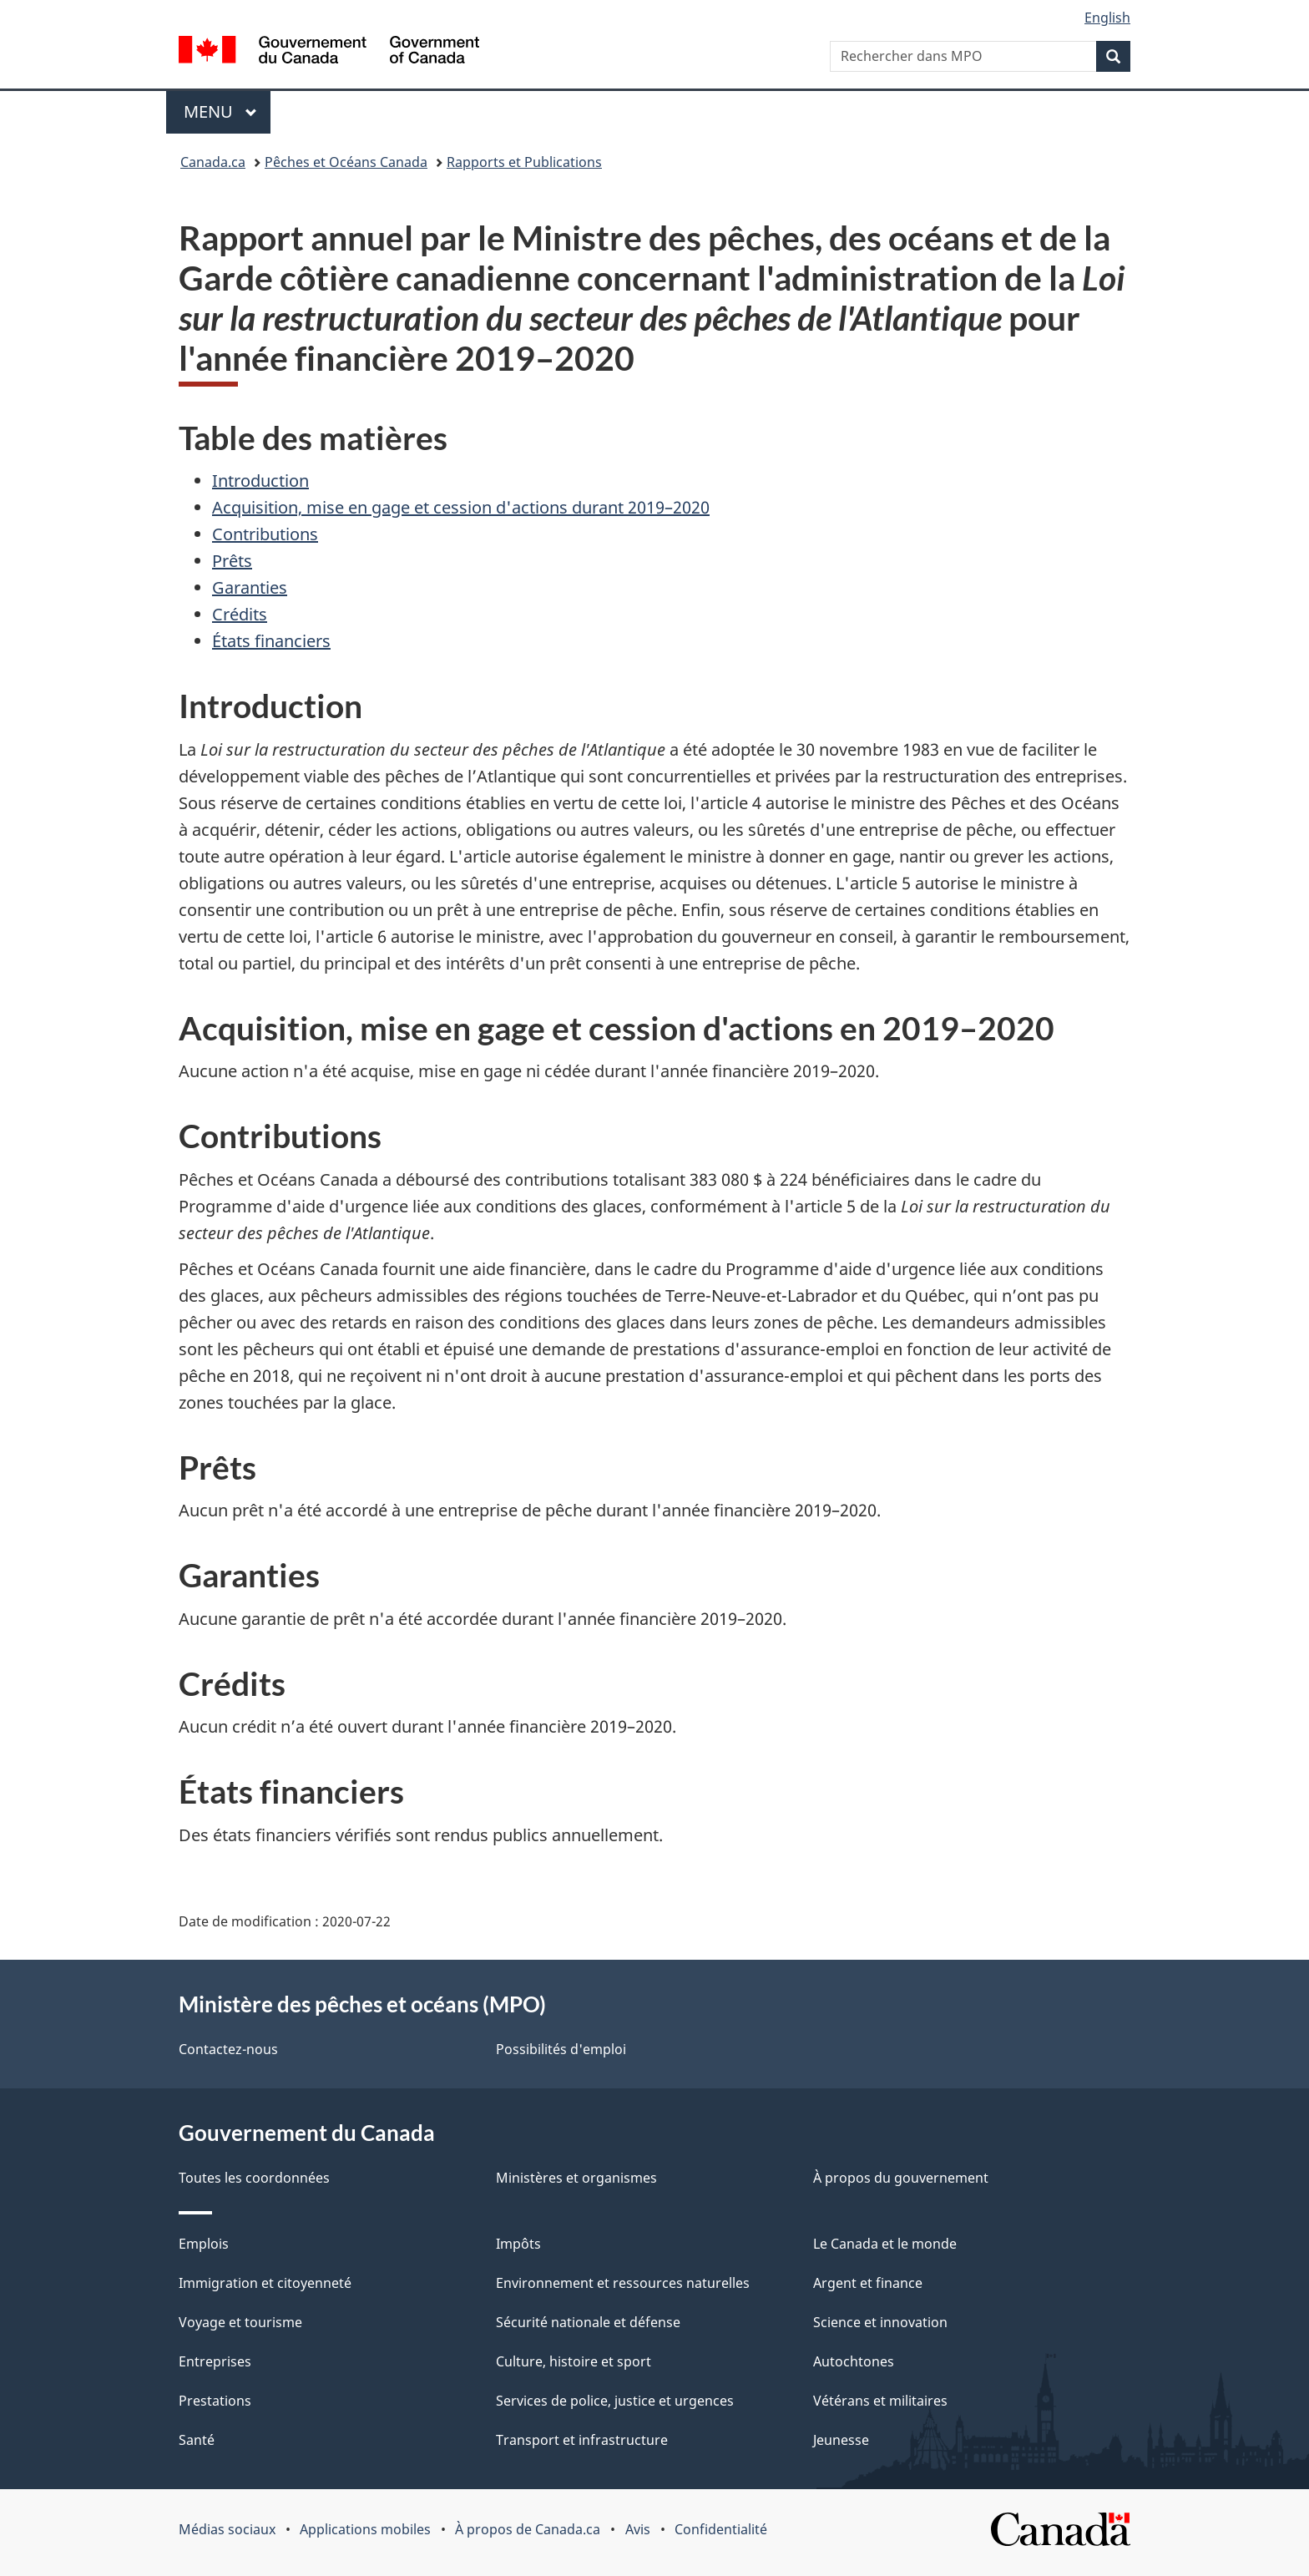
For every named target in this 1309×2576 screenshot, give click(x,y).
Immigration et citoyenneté (265, 2283)
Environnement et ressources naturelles (623, 2283)
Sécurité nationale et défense (588, 2322)
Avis (637, 2529)
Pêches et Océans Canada (346, 162)
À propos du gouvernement (900, 2178)
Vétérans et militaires (880, 2400)
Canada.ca (212, 162)
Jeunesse (841, 2440)
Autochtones (853, 2361)
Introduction (260, 480)
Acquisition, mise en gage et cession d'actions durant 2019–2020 (461, 507)
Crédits (239, 614)
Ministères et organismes (576, 2178)
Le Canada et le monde (885, 2243)
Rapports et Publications (524, 162)
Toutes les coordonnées (254, 2178)
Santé (197, 2440)
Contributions (265, 534)
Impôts (518, 2243)
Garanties (249, 587)
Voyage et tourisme (240, 2322)
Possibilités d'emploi (561, 2049)
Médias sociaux (227, 2529)
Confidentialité (721, 2529)
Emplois (204, 2243)
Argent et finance (867, 2283)
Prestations (215, 2400)
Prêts (232, 560)
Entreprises (215, 2361)
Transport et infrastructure (582, 2440)
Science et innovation (880, 2322)
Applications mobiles (365, 2529)
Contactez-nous (228, 2049)
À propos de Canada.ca (527, 2529)
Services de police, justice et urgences (615, 2400)
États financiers (271, 641)
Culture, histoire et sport (573, 2361)
